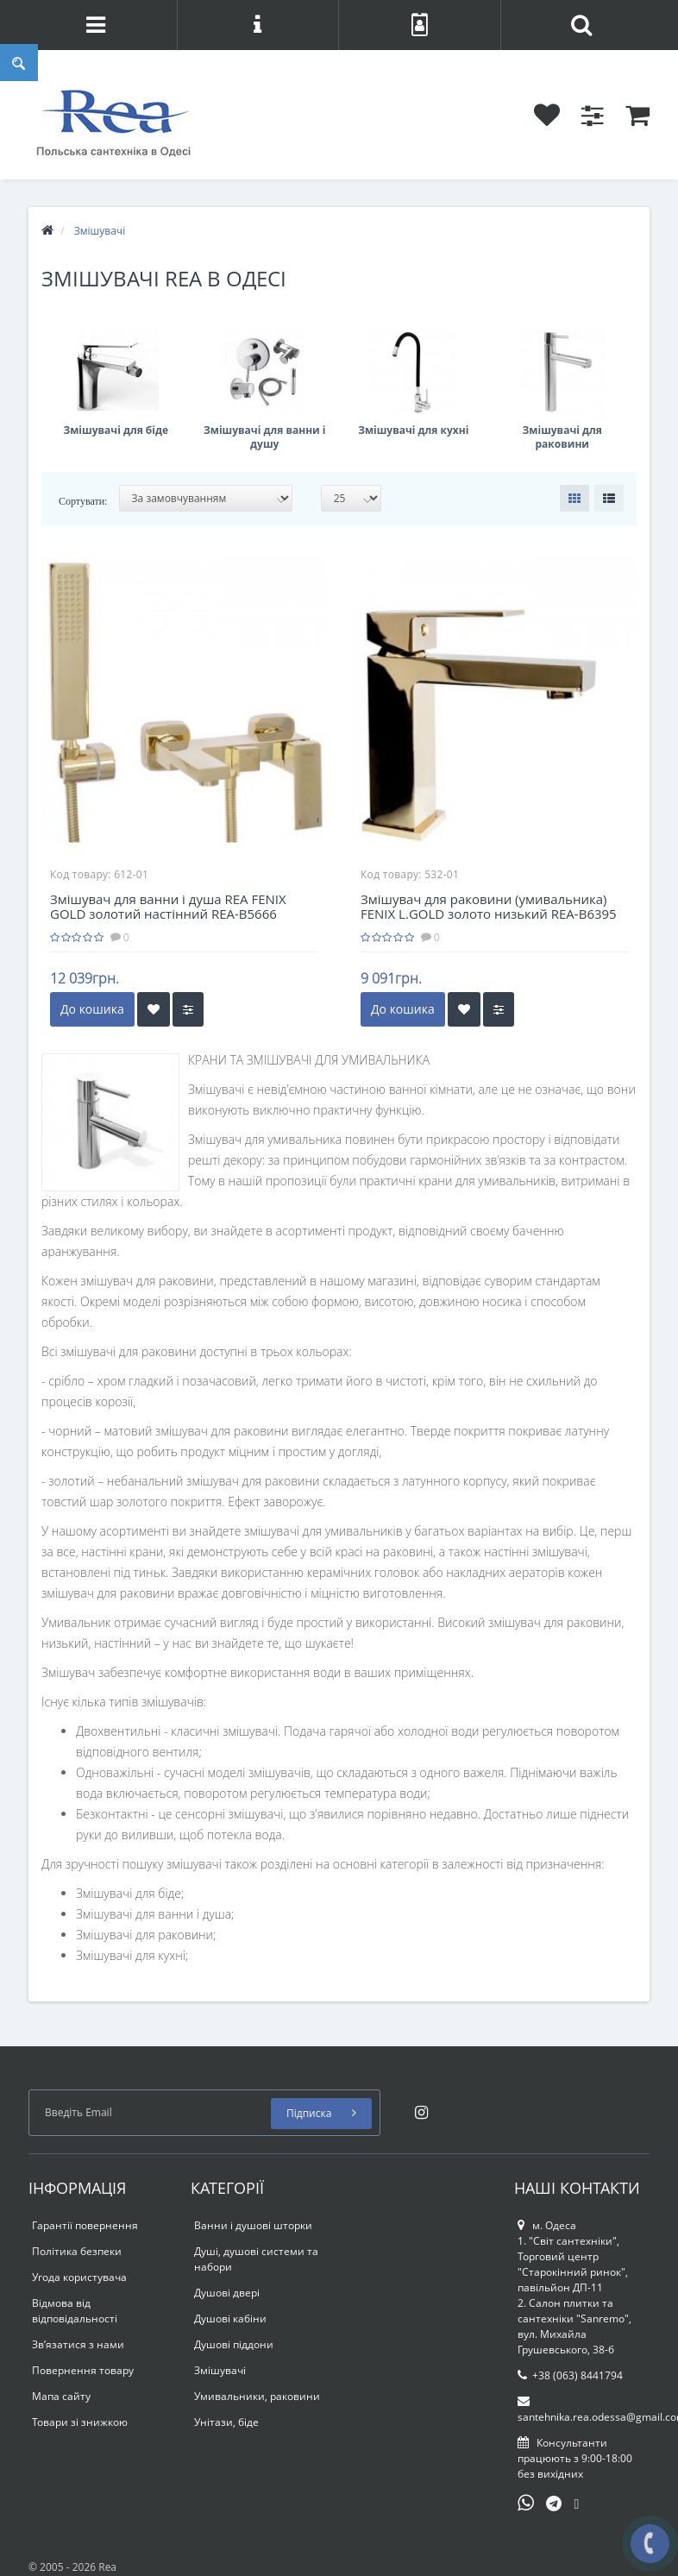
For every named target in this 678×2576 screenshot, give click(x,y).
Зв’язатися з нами (78, 2344)
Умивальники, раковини (257, 2396)
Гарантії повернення (85, 2225)
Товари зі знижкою (80, 2422)
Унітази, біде (226, 2422)
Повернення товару (83, 2370)
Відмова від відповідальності (74, 2311)
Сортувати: (83, 501)
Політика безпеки (77, 2251)
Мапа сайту (61, 2396)
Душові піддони (233, 2344)
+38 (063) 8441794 (570, 2375)
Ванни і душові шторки (253, 2225)
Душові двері (227, 2292)
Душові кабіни (230, 2318)
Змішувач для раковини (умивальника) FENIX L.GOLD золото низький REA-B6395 (489, 906)
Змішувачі (220, 2370)
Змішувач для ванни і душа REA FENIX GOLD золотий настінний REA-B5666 (168, 906)
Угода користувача (79, 2277)
